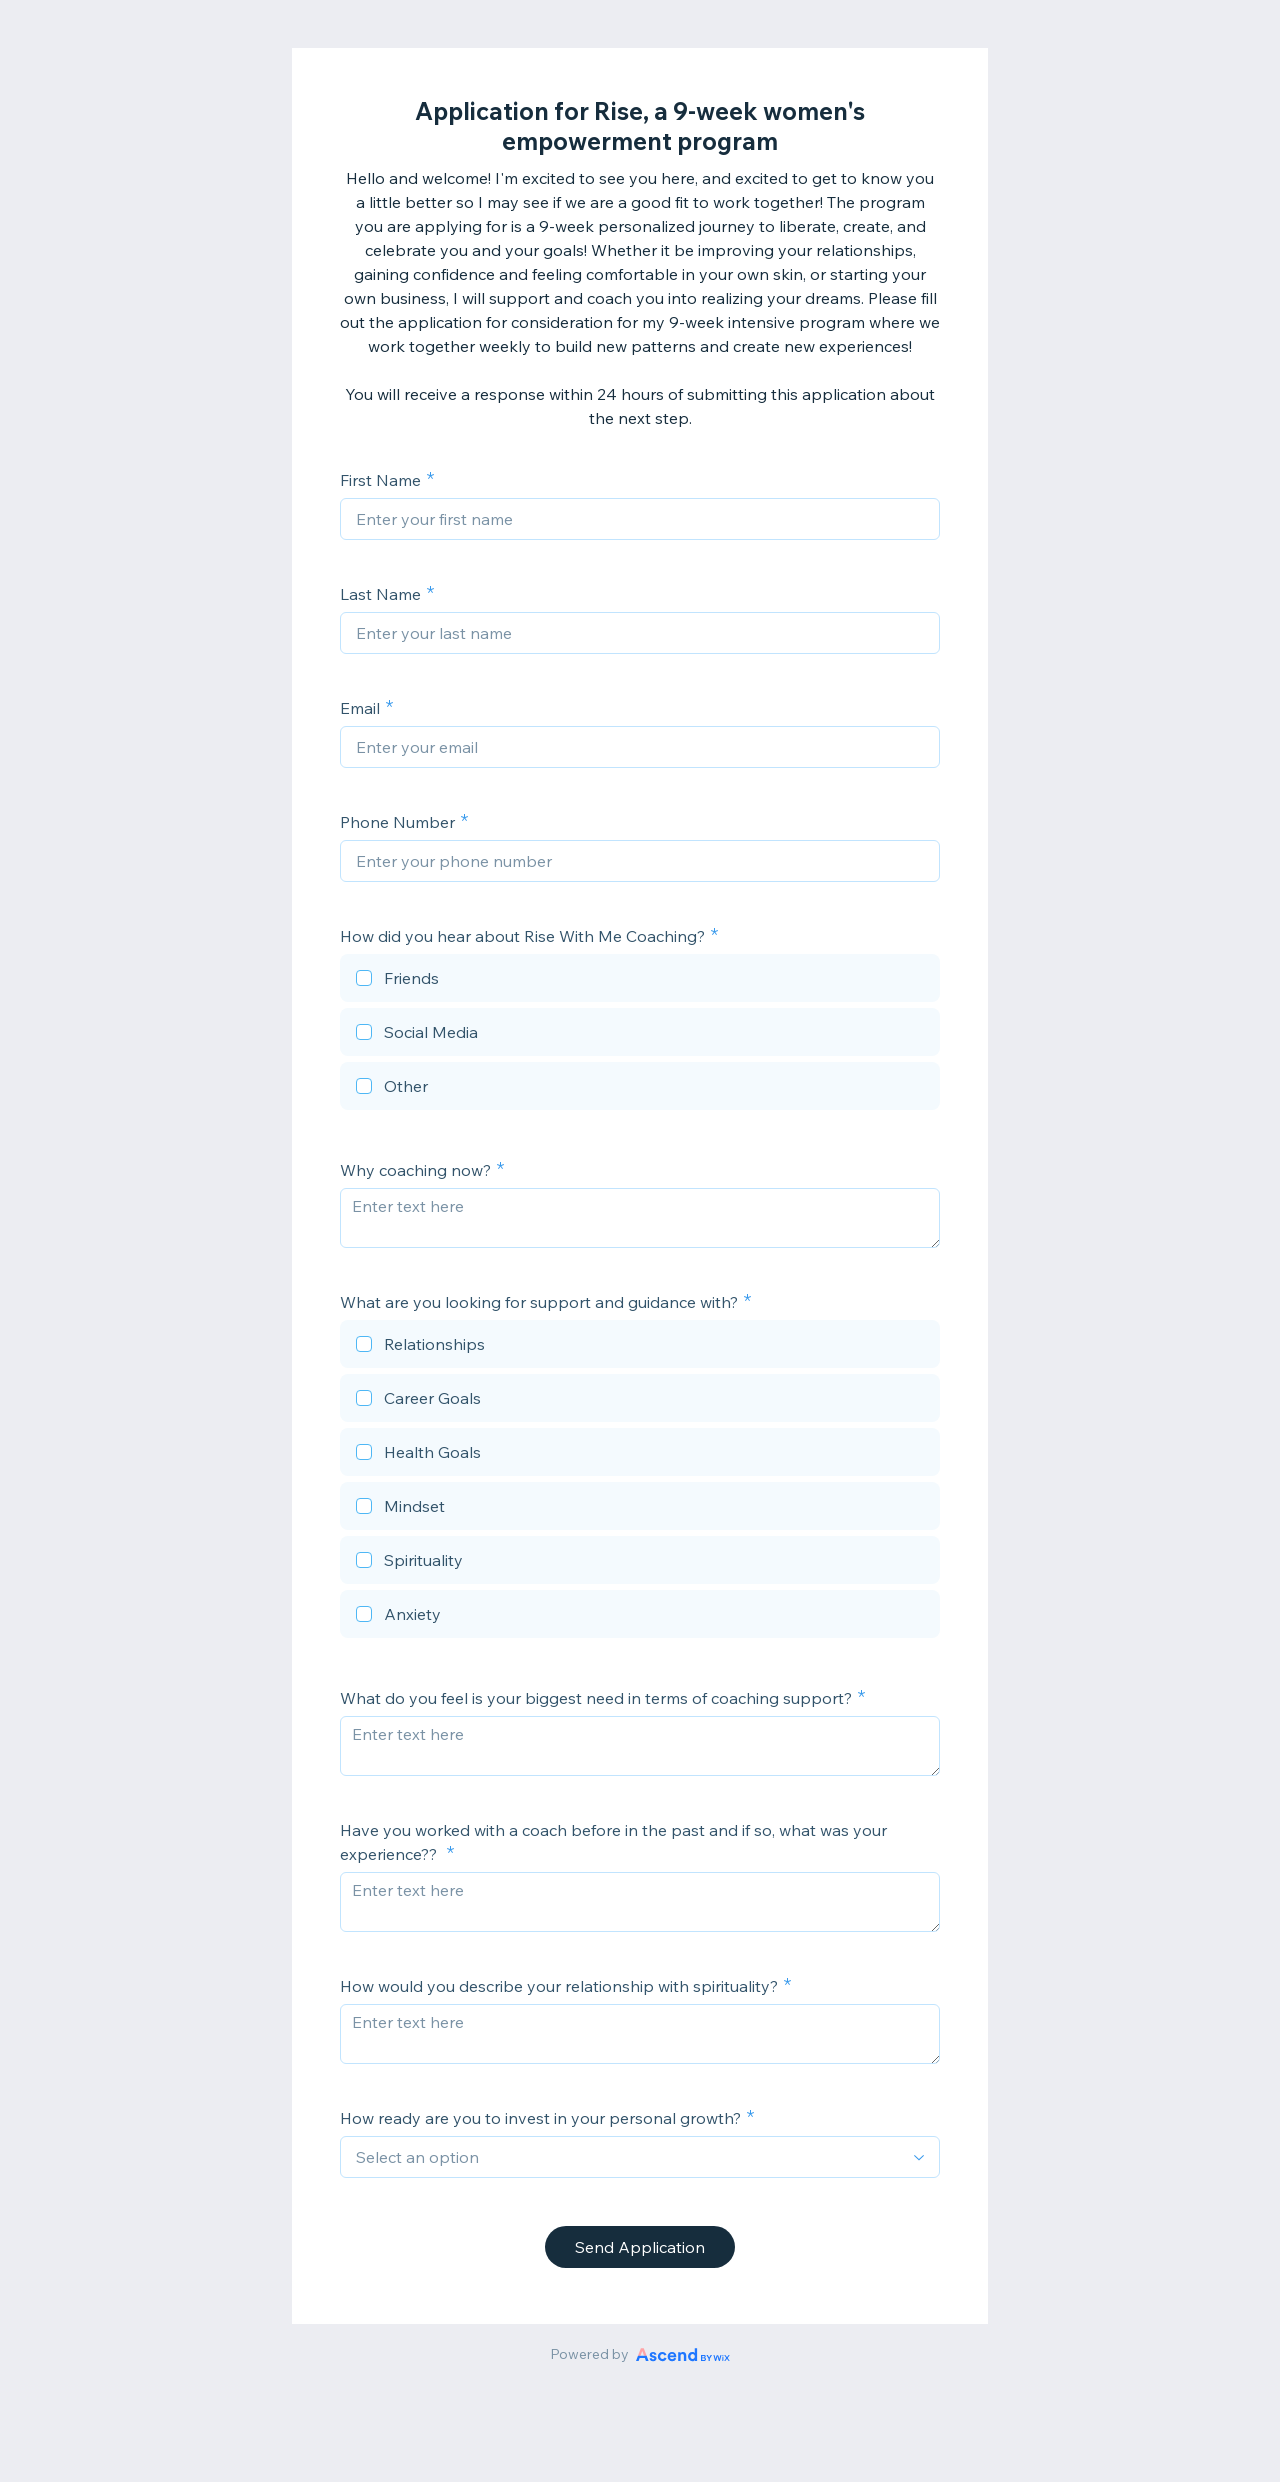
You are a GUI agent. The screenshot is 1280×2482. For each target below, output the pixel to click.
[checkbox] (640, 981)
